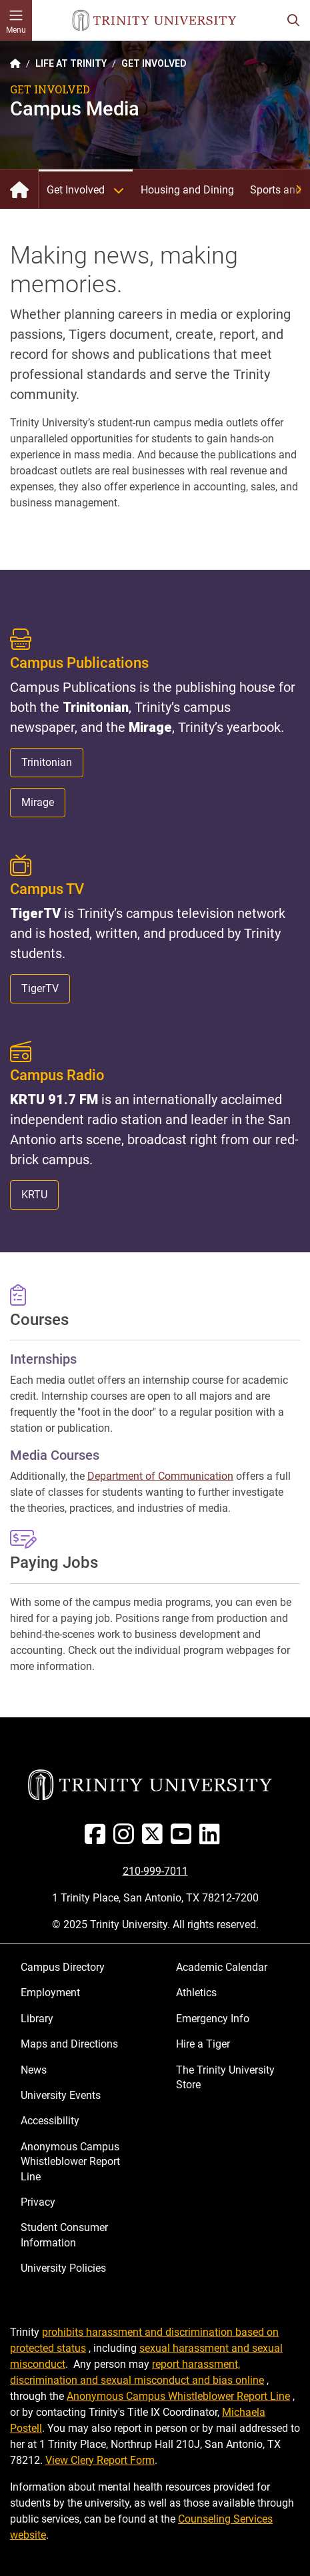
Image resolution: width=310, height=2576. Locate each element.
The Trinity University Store (225, 2077)
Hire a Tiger (203, 2044)
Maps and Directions (69, 2044)
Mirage (37, 802)
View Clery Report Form (100, 2460)
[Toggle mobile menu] (16, 20)
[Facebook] (98, 1839)
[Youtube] (184, 1839)
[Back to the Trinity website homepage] (15, 63)
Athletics (196, 1992)
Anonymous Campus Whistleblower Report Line (70, 2161)
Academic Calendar (221, 1967)
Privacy (38, 2202)
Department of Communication (160, 1476)
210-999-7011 (155, 1871)
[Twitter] (155, 1839)
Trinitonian (46, 762)
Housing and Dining (187, 189)
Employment (50, 1992)
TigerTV (40, 988)
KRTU (34, 1194)
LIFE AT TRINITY (71, 63)
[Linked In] (212, 1839)
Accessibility (50, 2120)
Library (37, 2018)
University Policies (63, 2268)
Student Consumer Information (64, 2234)
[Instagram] (126, 1839)
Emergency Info (212, 2018)
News (34, 2070)
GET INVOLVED (154, 63)
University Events (61, 2095)
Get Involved (90, 190)
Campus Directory (63, 1967)
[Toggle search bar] (293, 20)
